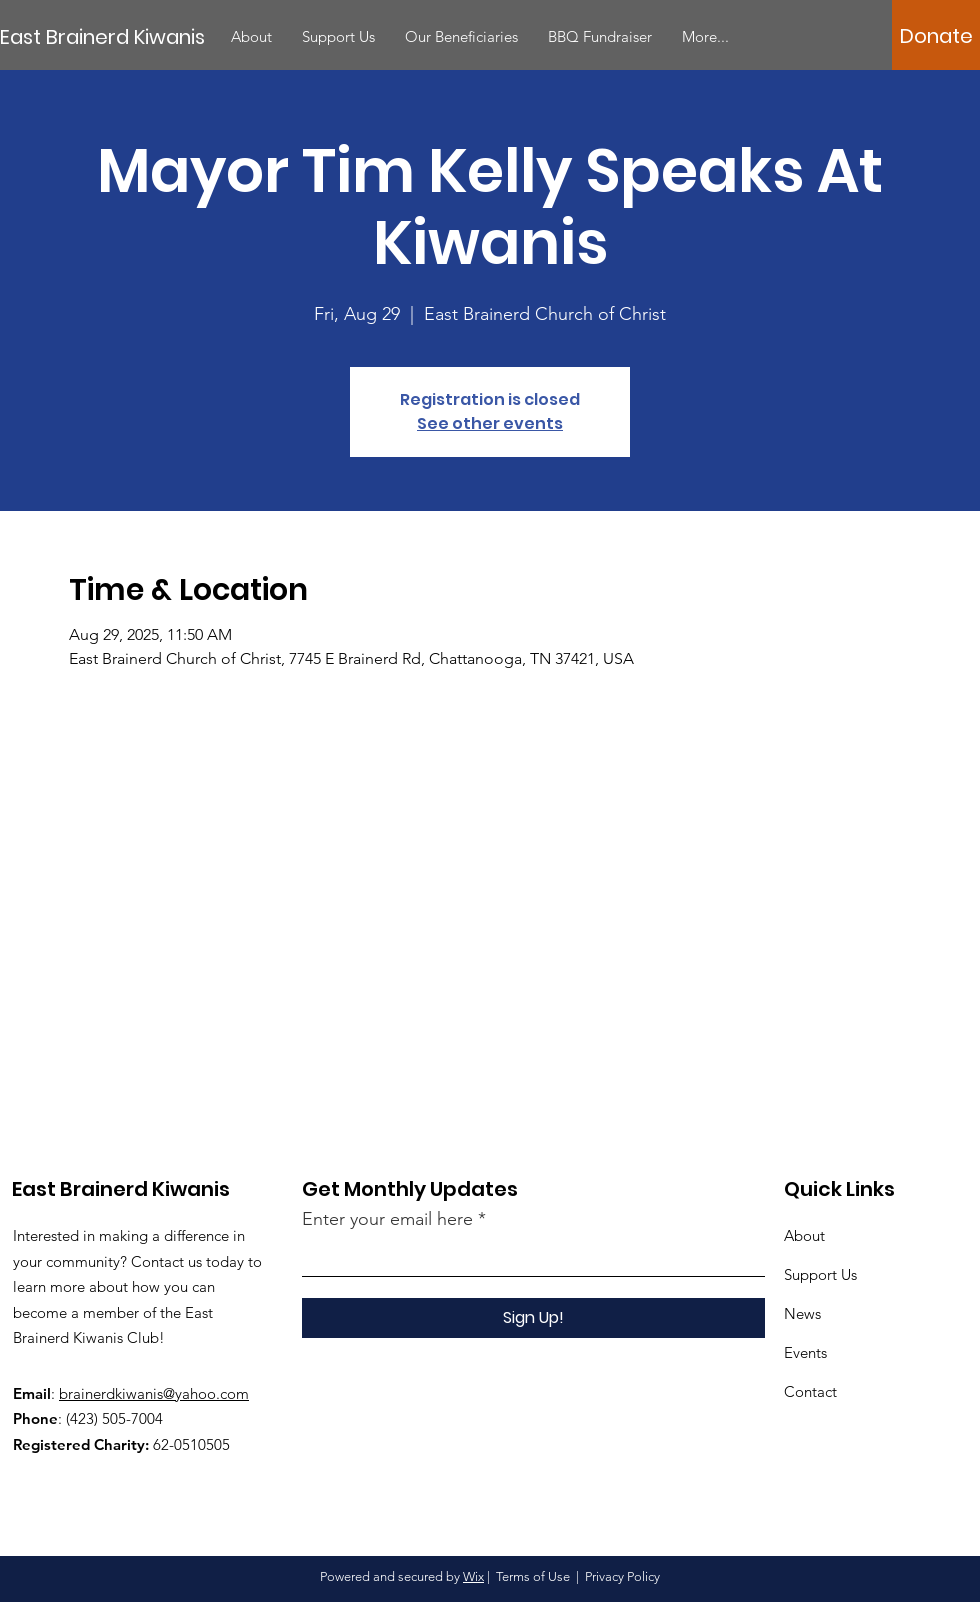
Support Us (820, 1274)
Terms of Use (533, 1576)
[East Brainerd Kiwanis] (109, 37)
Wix (473, 1576)
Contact (810, 1391)
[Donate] (936, 36)
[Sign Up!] (533, 1318)
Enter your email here (387, 1219)
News (802, 1313)
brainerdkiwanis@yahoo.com (154, 1393)
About (804, 1235)
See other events (490, 423)
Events (805, 1352)
